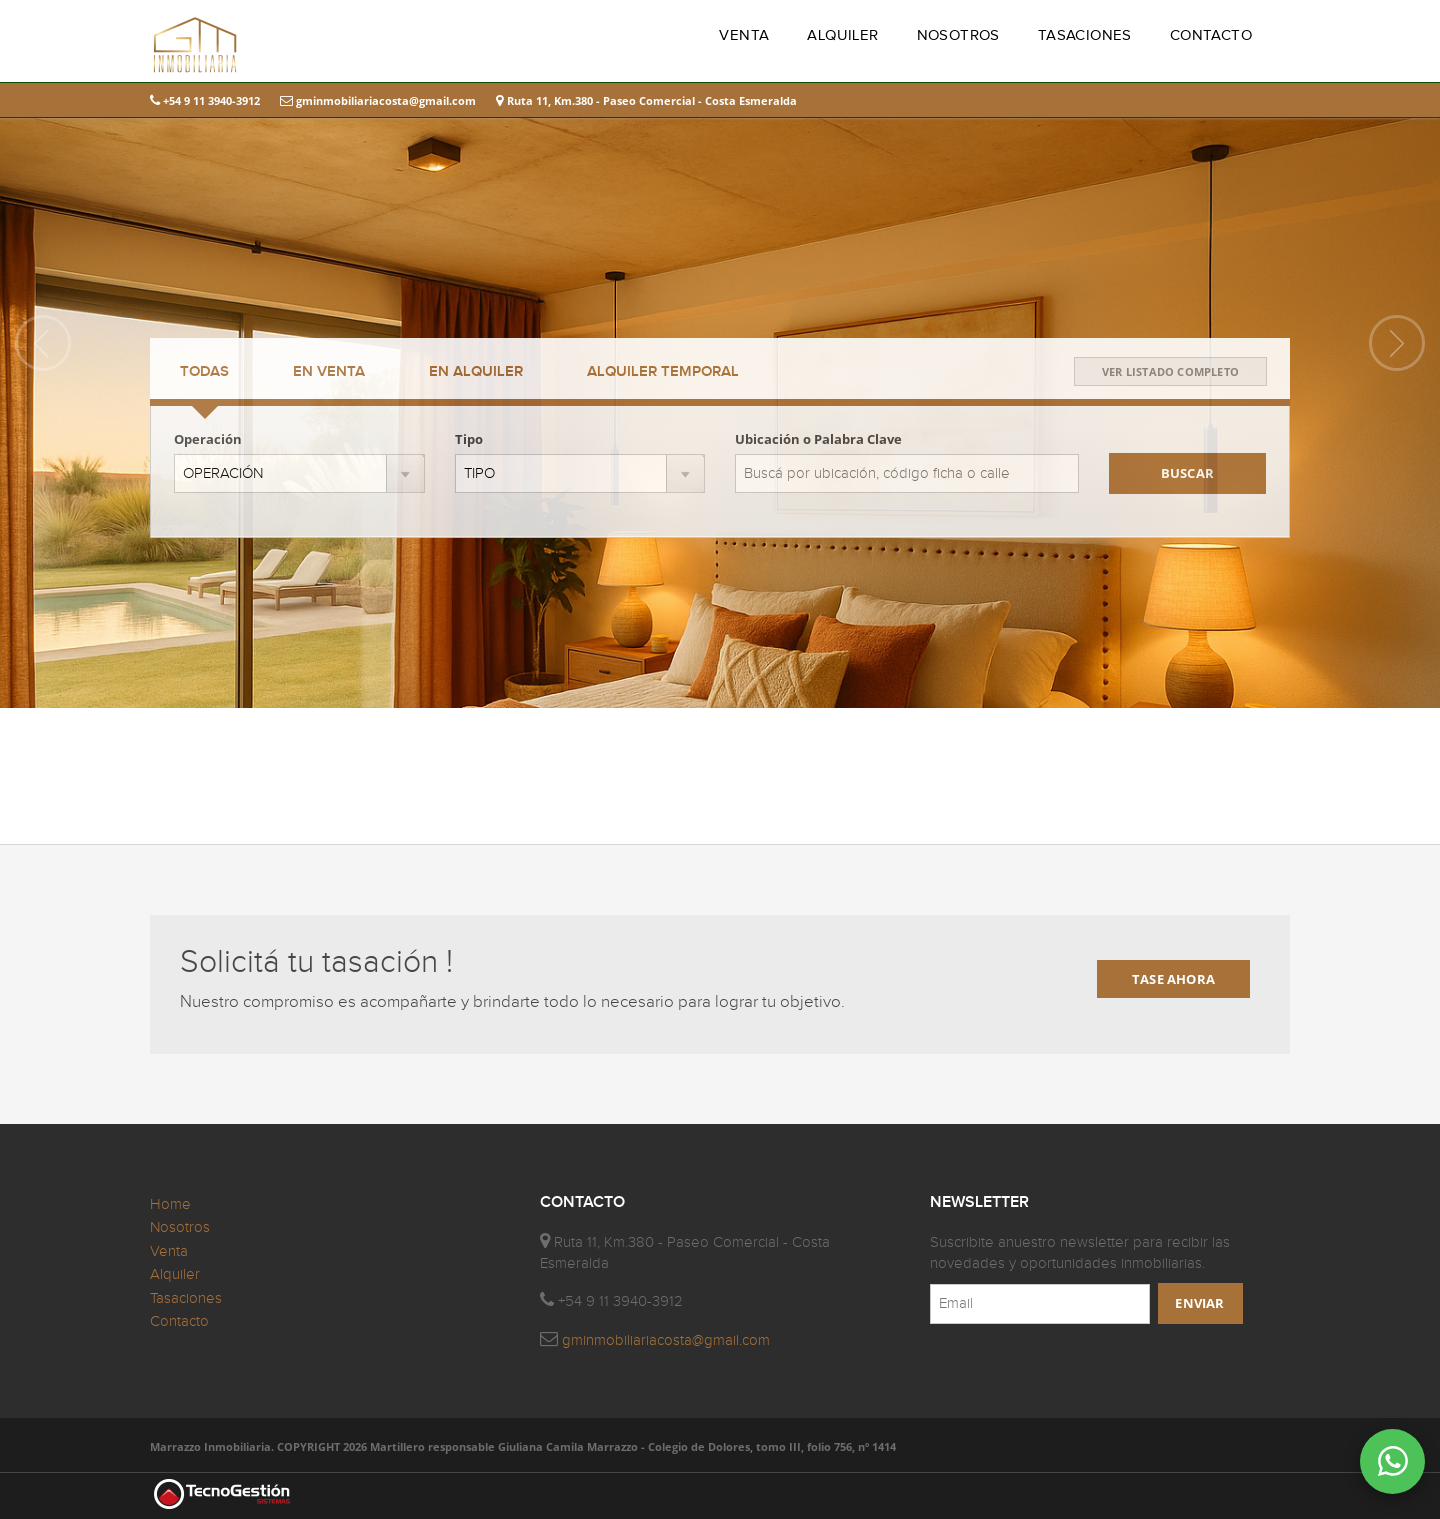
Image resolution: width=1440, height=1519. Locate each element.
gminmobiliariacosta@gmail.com (378, 100)
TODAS (204, 372)
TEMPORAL (663, 372)
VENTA (744, 35)
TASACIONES (1085, 35)
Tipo (469, 439)
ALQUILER (842, 35)
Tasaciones (186, 1298)
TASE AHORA (1173, 979)
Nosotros (180, 1227)
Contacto (179, 1321)
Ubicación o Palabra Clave (818, 439)
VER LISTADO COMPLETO (1170, 371)
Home (170, 1204)
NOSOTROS (958, 35)
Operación (208, 439)
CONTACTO (1211, 35)
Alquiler (175, 1274)
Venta (169, 1251)
